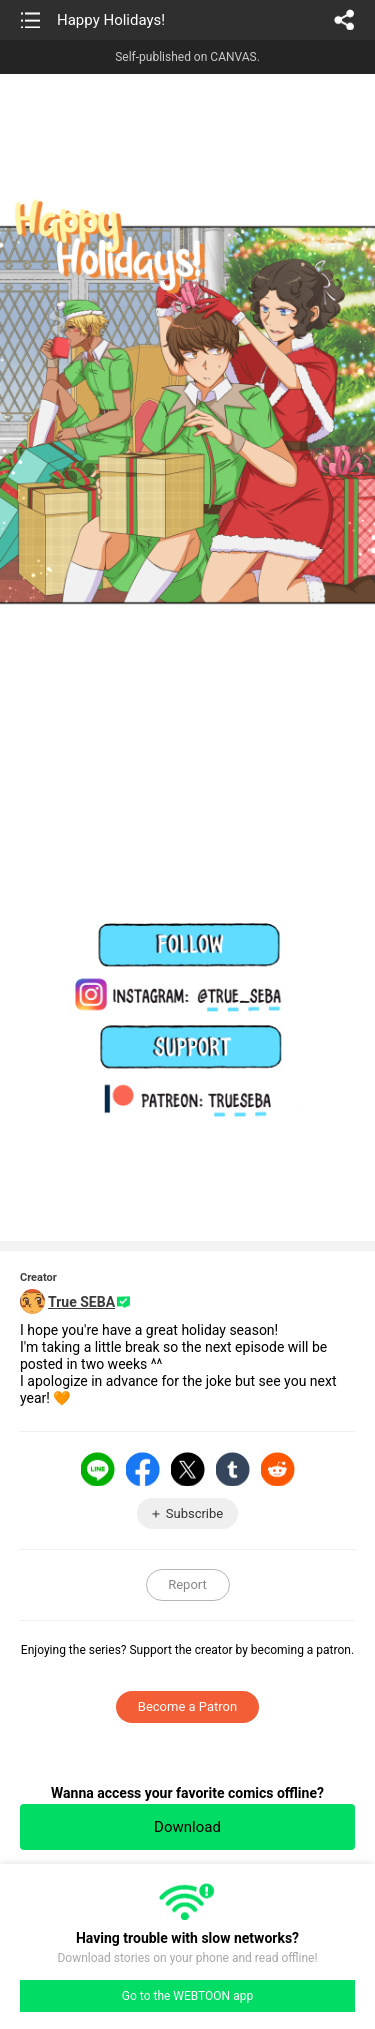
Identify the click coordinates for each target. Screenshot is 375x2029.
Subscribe (194, 1513)
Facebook (143, 1469)
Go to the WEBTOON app (187, 1996)
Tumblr (233, 1469)
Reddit (278, 1469)
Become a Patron (187, 1706)
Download (187, 1827)
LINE (98, 1469)
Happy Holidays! (111, 20)
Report (187, 1584)
